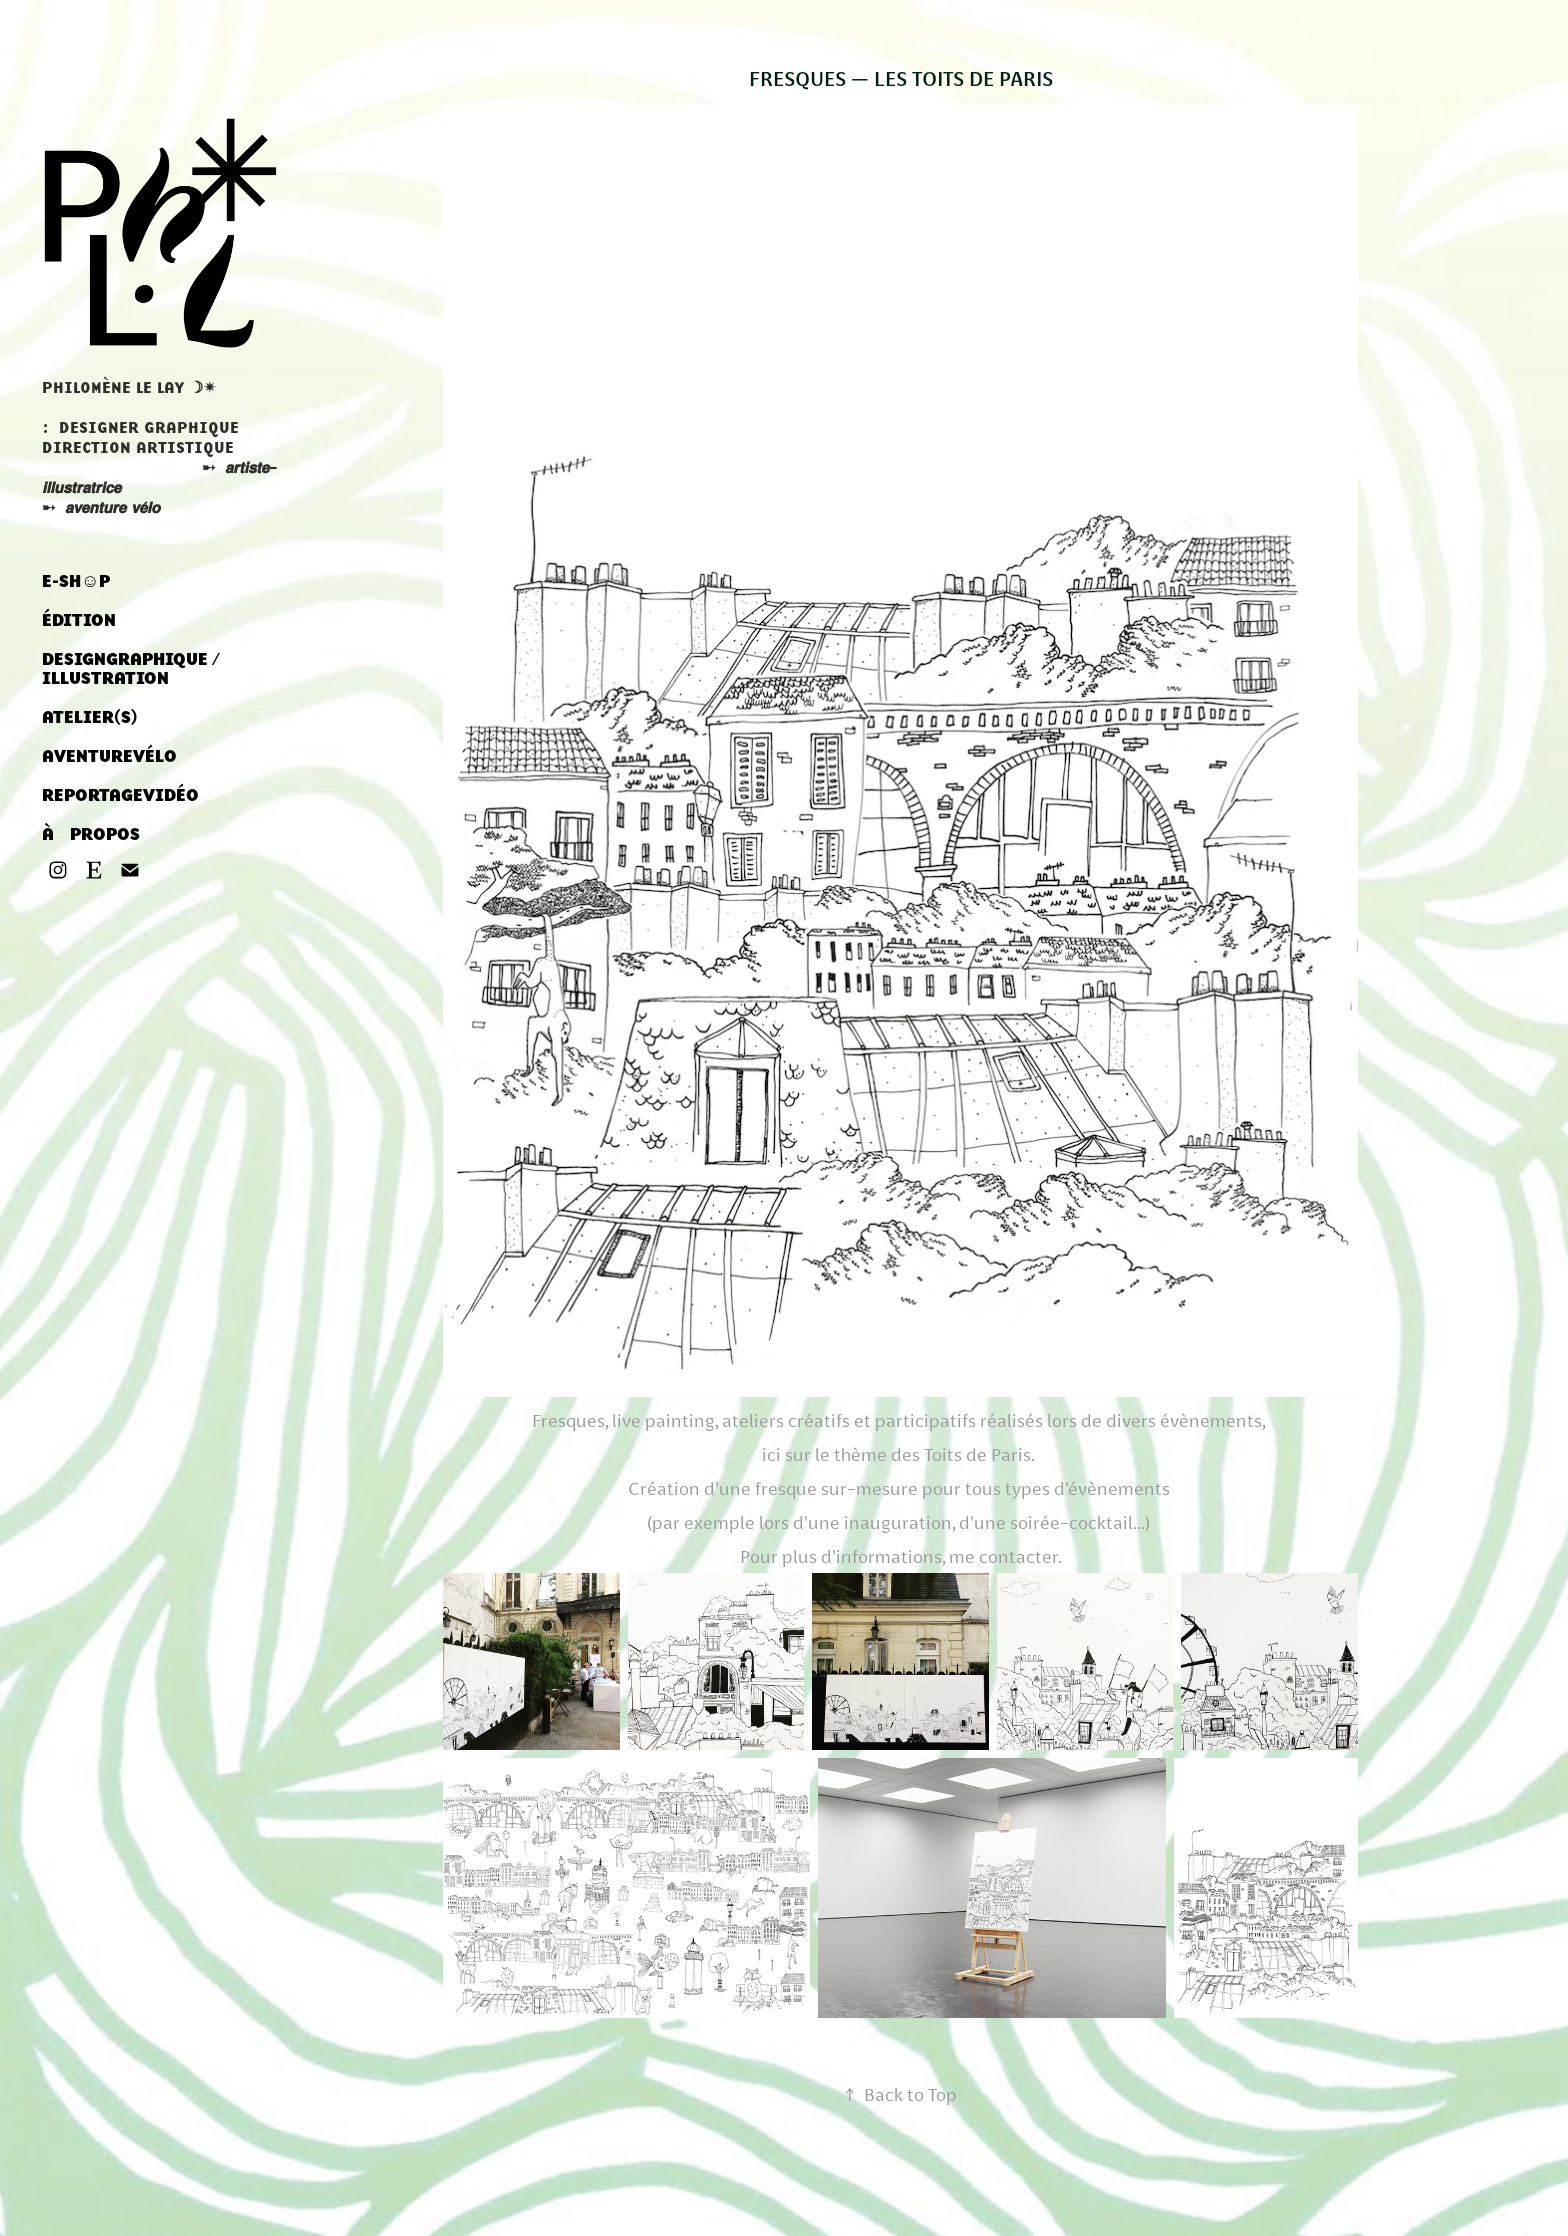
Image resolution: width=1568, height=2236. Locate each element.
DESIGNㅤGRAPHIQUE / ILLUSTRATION (131, 668)
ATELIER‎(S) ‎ (92, 717)
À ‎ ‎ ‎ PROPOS (91, 834)
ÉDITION (79, 620)
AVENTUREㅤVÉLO (109, 756)
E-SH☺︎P (76, 581)
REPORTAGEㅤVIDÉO (120, 795)
